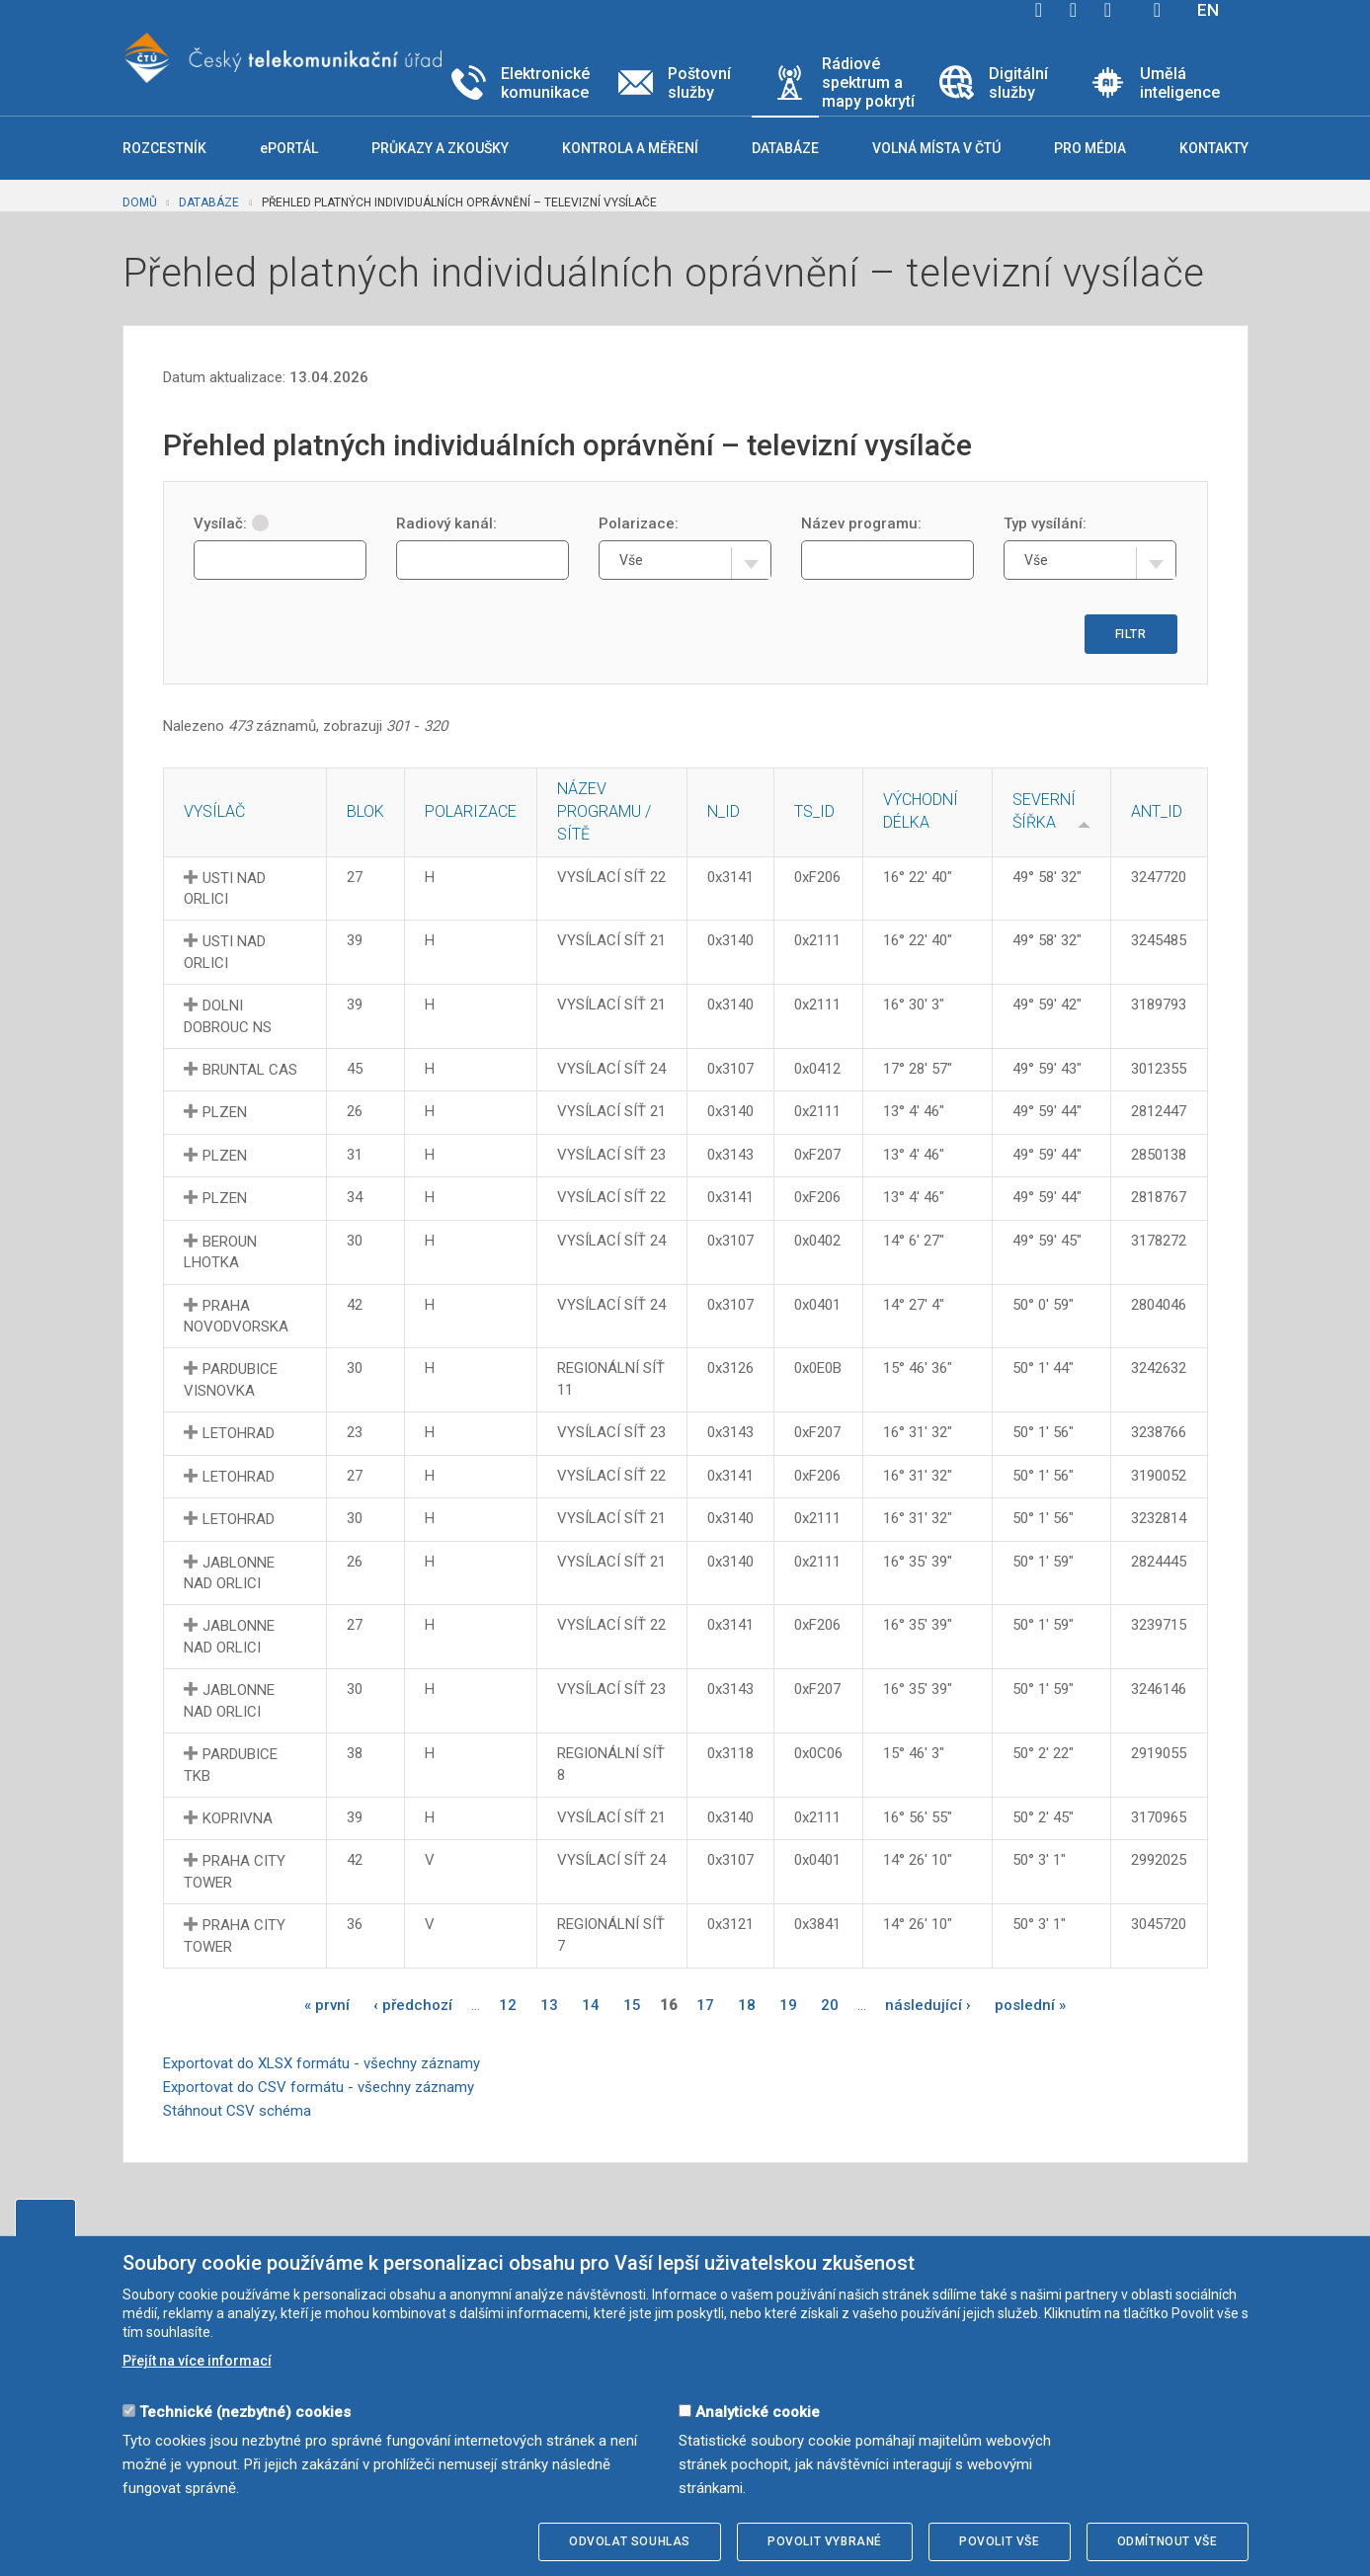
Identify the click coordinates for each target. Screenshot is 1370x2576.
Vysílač (214, 811)
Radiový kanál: (446, 523)
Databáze (209, 202)
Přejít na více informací (197, 2361)
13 (549, 2005)
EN (1208, 10)
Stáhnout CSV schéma (237, 2111)
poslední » (1030, 2005)
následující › (928, 2005)
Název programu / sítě (604, 811)
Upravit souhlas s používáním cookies (45, 2217)
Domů (139, 202)
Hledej (1158, 10)
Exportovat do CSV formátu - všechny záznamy (318, 2087)
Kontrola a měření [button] (630, 148)
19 (788, 2005)
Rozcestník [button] (164, 148)
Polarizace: (639, 523)
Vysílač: (231, 523)
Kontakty (1214, 148)
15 (632, 2005)
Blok (365, 811)
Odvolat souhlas (629, 2541)
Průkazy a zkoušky (440, 148)
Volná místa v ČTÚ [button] (936, 148)
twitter (1074, 10)
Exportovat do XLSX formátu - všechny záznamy (321, 2063)
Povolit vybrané (824, 2541)
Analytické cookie (757, 2412)
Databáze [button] (785, 148)
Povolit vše (999, 2541)
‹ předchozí (412, 2005)
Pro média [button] (1090, 148)
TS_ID (814, 811)
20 (830, 2005)
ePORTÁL (289, 148)
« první (327, 2005)
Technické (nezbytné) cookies (245, 2412)
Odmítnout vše (1167, 2541)
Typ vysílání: (1045, 523)
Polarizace (471, 811)
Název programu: (861, 523)
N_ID (723, 811)
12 (508, 2005)
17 (705, 2005)
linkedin (1108, 10)
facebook (1039, 10)
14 (591, 2005)
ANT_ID (1156, 811)
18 (747, 2005)
